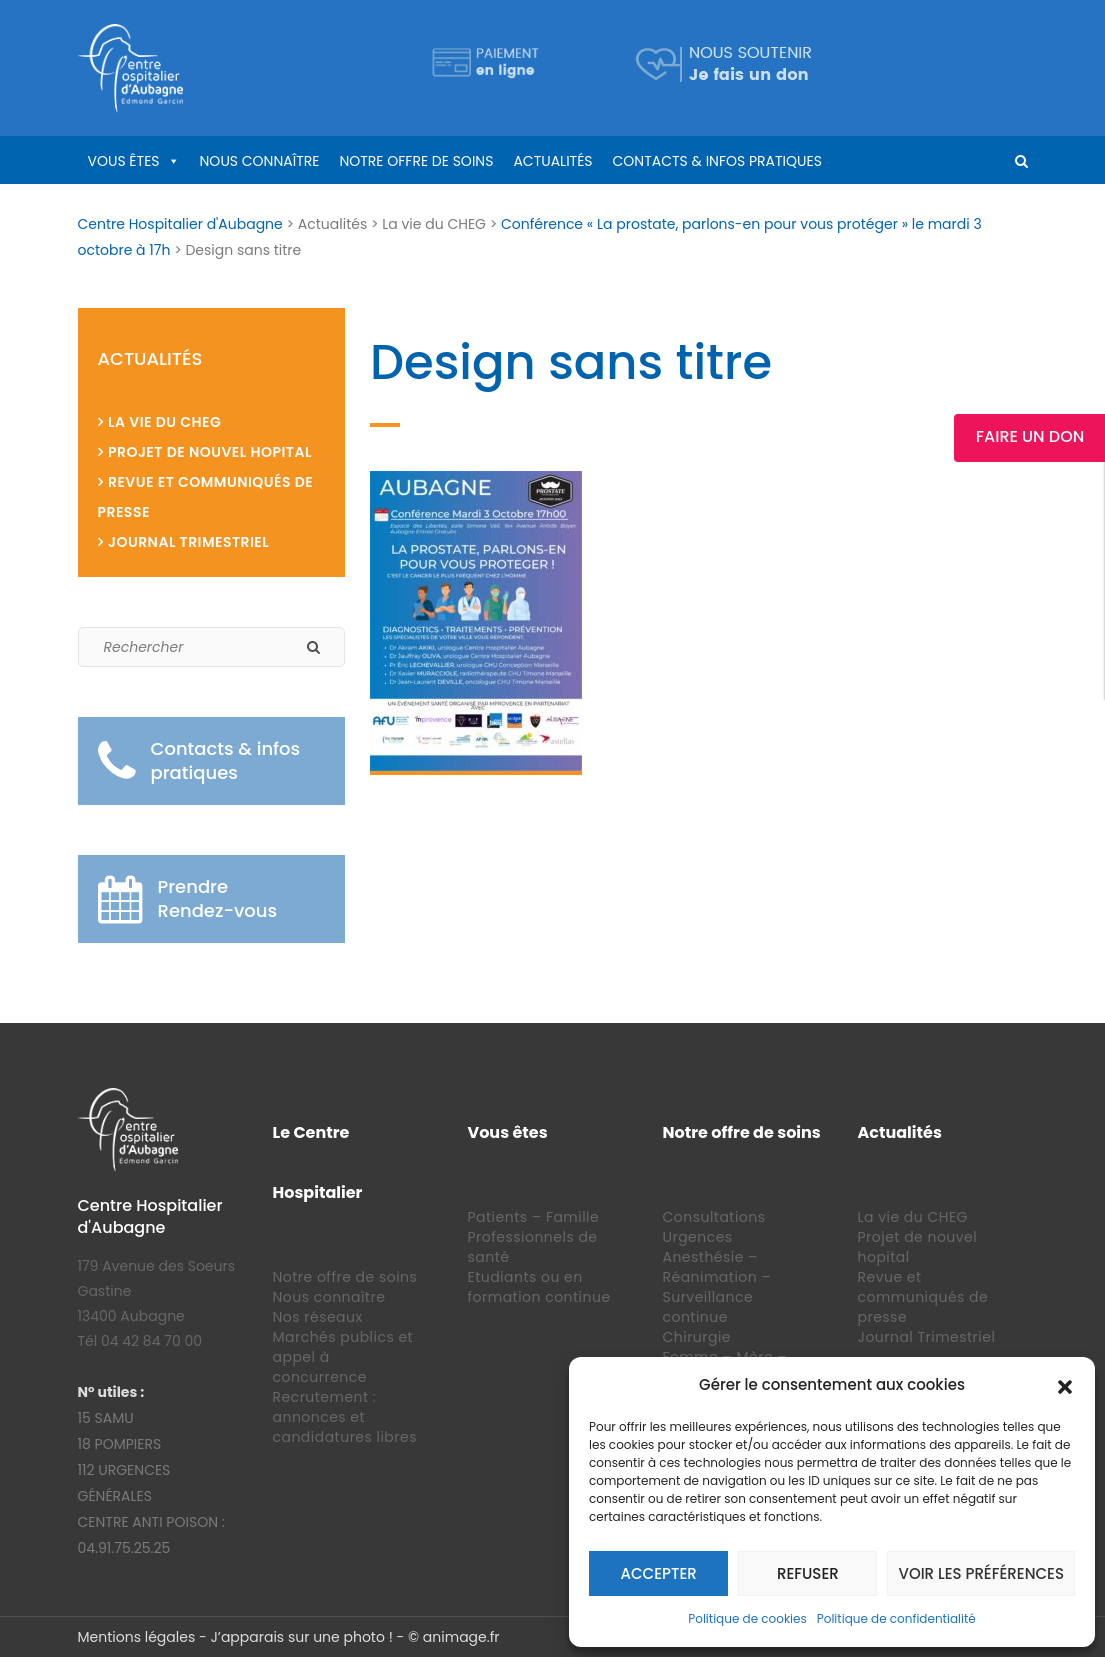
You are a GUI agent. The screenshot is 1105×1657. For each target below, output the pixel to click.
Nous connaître (260, 161)
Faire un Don (1030, 436)
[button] (1065, 1385)
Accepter (659, 1573)
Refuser (808, 1573)
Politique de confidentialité (896, 1618)
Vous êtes (124, 161)
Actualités (552, 161)
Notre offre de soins (416, 161)
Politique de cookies (747, 1618)
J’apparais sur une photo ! (301, 1637)
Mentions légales (137, 1637)
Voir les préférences (981, 1573)
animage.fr (461, 1637)
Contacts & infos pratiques (717, 161)
